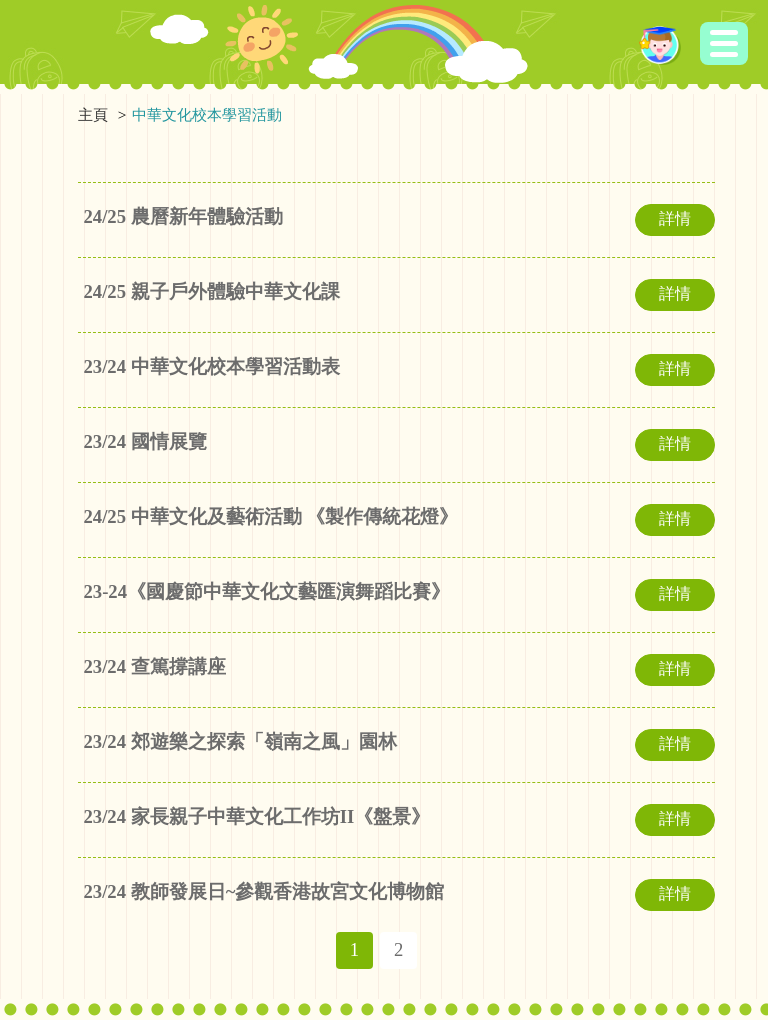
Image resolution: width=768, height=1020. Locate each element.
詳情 (675, 218)
